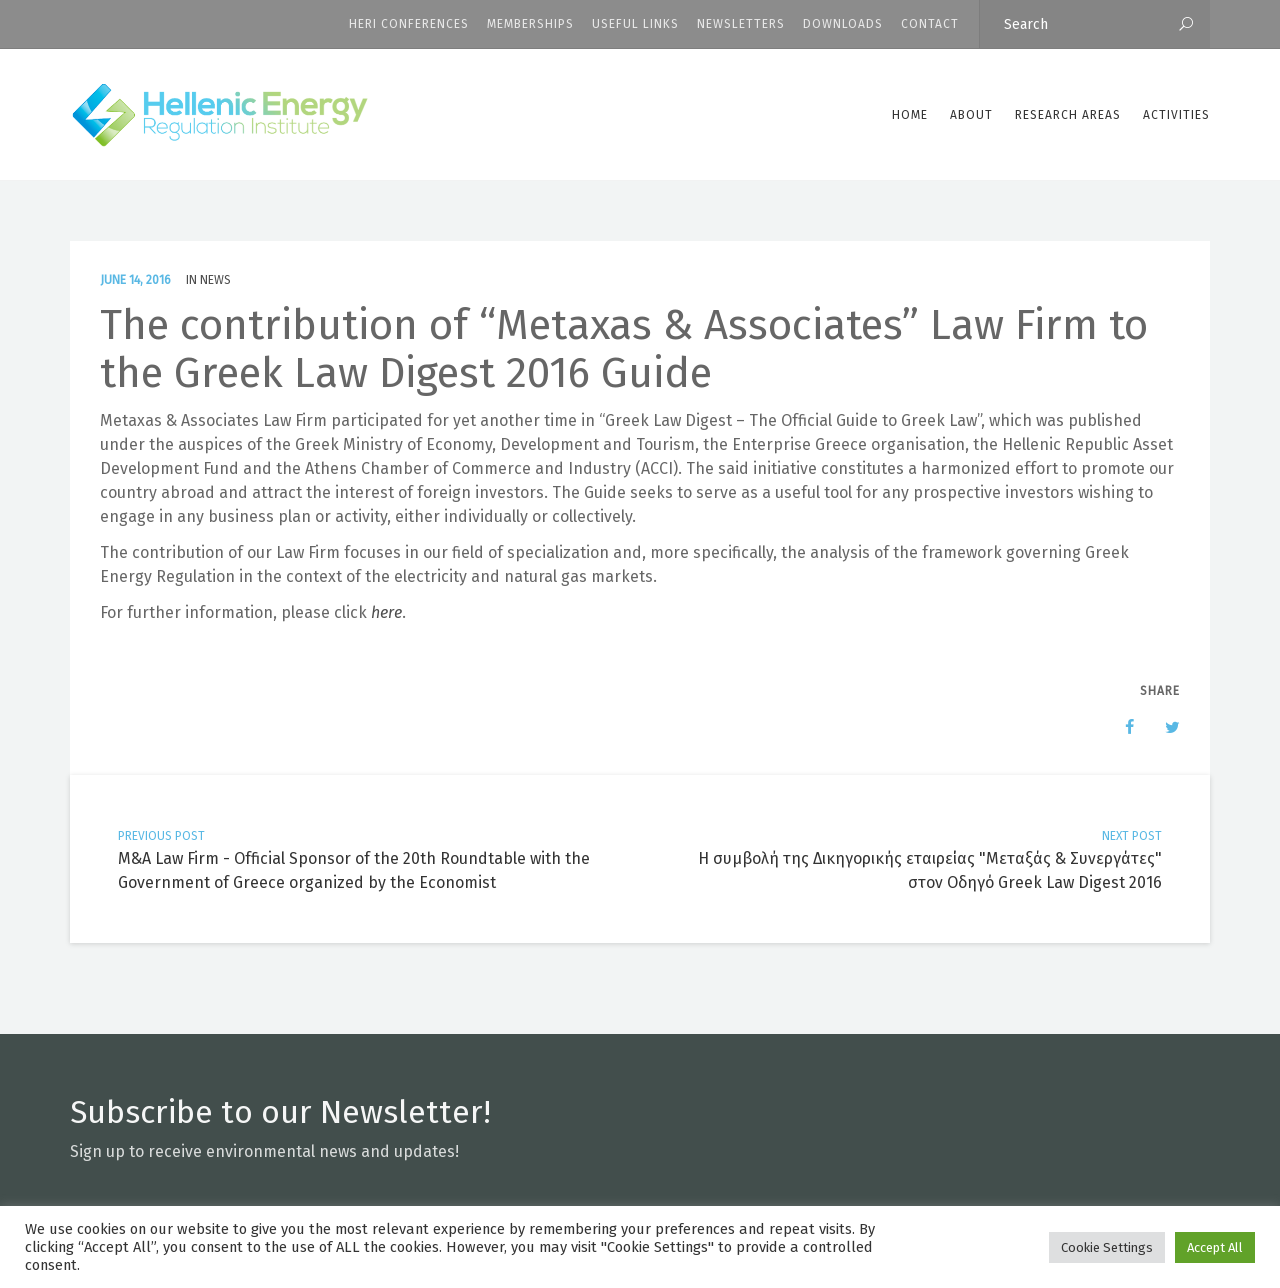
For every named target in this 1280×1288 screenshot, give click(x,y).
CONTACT (930, 24)
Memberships (530, 24)
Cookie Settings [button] (1107, 1247)
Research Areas (1068, 115)
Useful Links (635, 24)
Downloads (843, 24)
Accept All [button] (1215, 1247)
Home (910, 115)
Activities (1176, 115)
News (215, 280)
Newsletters (741, 24)
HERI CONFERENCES (409, 24)
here (386, 612)
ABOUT (971, 115)
